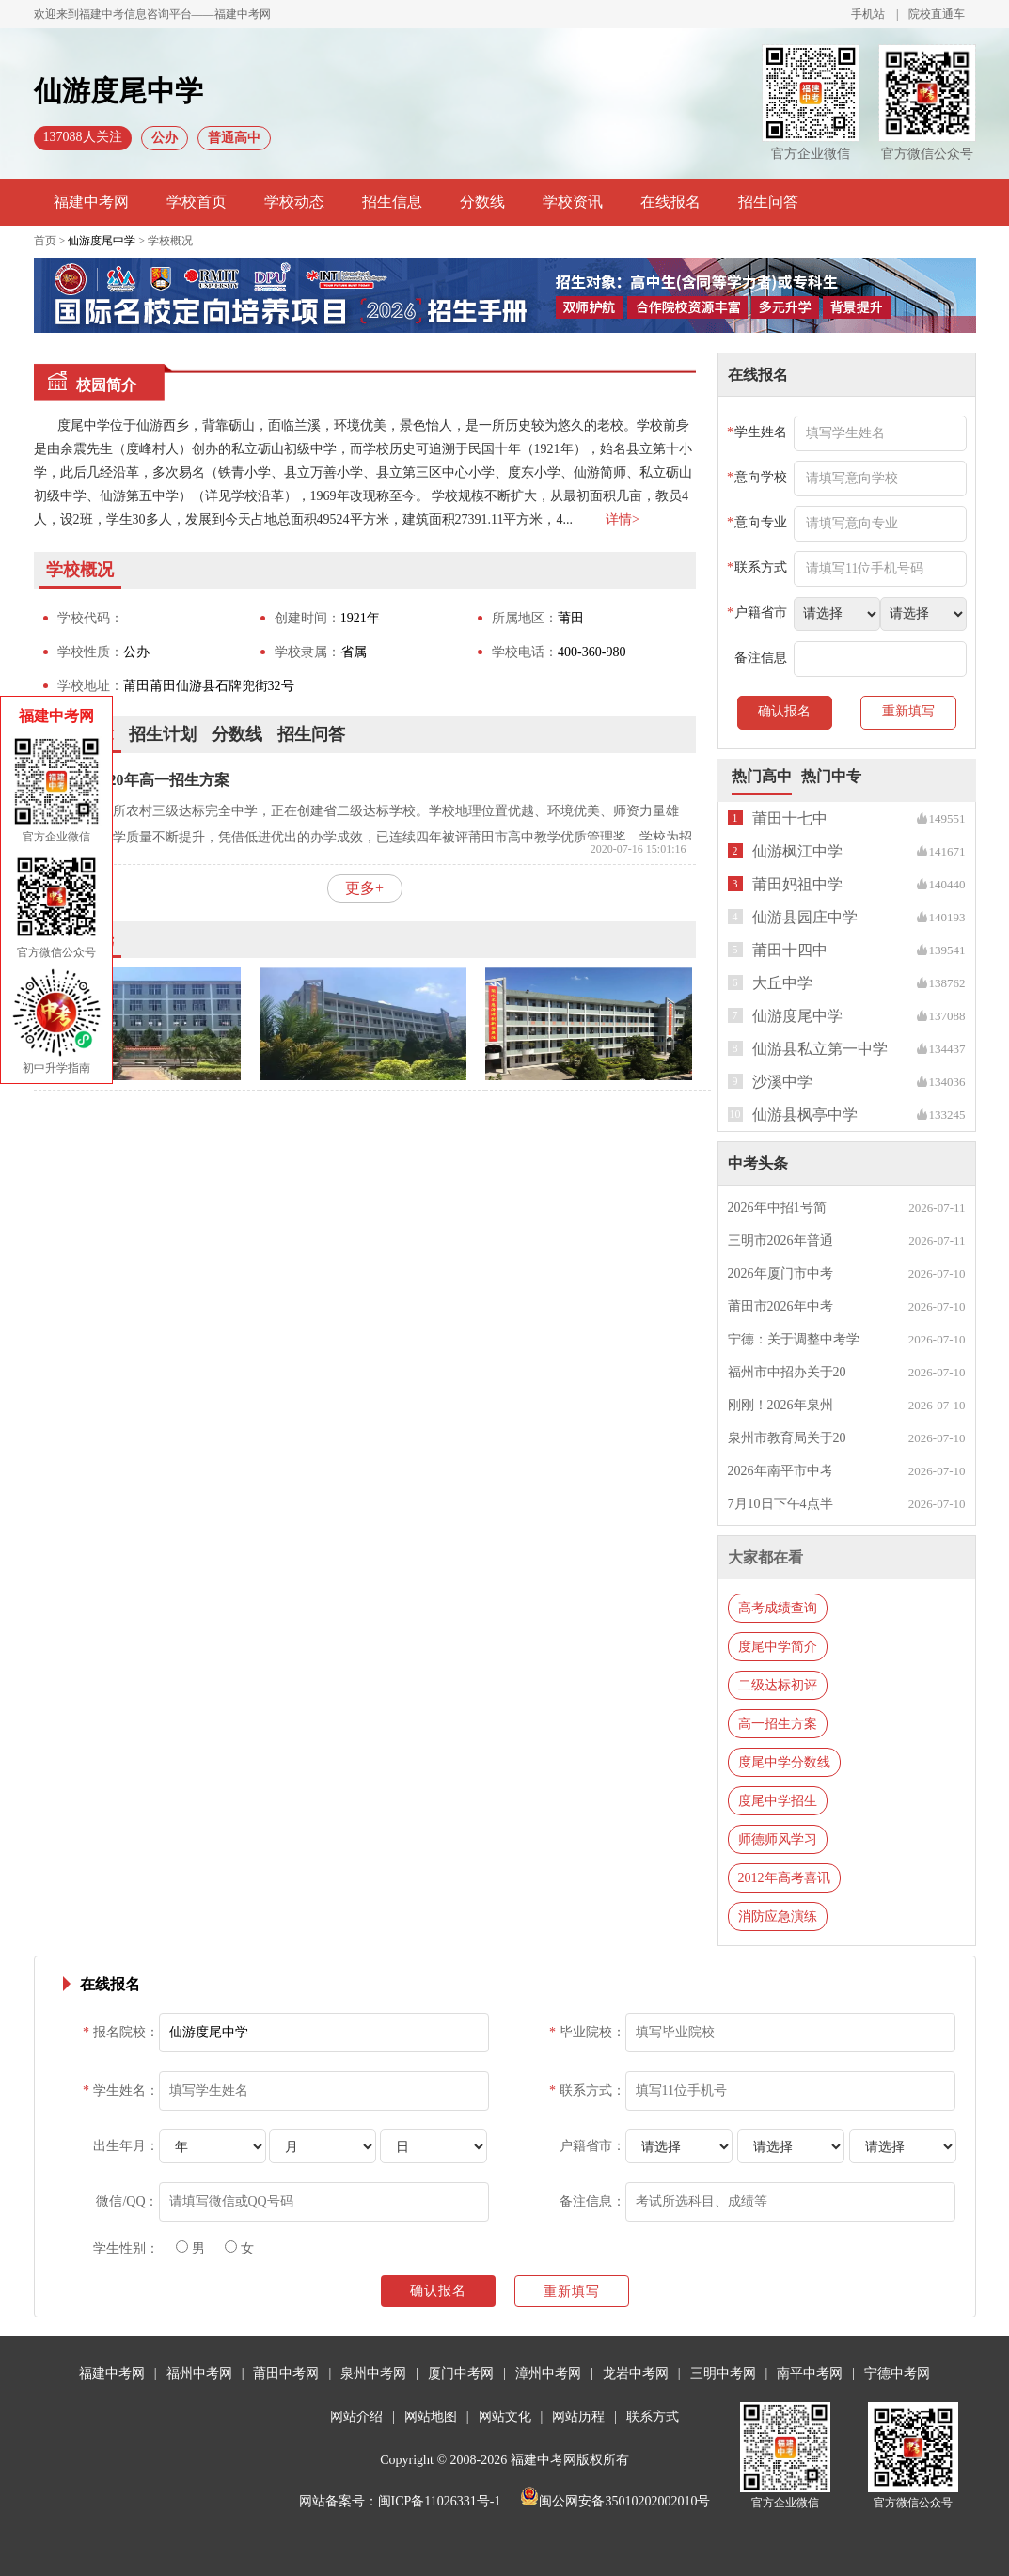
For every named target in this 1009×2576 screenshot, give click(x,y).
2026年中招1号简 (777, 1208)
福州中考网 (199, 2373)
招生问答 (768, 202)
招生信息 (392, 202)
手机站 (868, 14)
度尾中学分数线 (784, 1762)
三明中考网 (723, 2373)
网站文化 (505, 2417)
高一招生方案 (777, 1724)
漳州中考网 (548, 2373)
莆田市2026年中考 (780, 1306)
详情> (622, 519)
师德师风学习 (777, 1839)
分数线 (482, 202)
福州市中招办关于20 (787, 1372)
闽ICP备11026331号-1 (439, 2501)
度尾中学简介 (777, 1647)
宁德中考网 (897, 2373)
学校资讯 (573, 202)
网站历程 (578, 2417)
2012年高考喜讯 (784, 1878)
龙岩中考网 (636, 2373)
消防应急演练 (777, 1916)
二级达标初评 (777, 1685)
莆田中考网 (286, 2373)
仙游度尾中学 (101, 240)
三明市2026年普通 (780, 1240)
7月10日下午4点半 (780, 1504)
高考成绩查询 (777, 1608)
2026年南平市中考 (780, 1471)
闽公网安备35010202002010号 (615, 2501)
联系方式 (652, 2417)
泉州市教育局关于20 (787, 1438)
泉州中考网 (373, 2373)
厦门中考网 (461, 2373)
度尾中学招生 (777, 1801)
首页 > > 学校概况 (114, 240)
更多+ (364, 888)
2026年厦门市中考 (780, 1273)
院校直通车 (936, 14)
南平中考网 (810, 2373)
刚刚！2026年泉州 (780, 1405)
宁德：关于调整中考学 (793, 1339)
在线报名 (670, 202)
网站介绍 (356, 2417)
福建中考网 (91, 202)
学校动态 (294, 202)
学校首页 (196, 202)
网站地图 (430, 2417)
